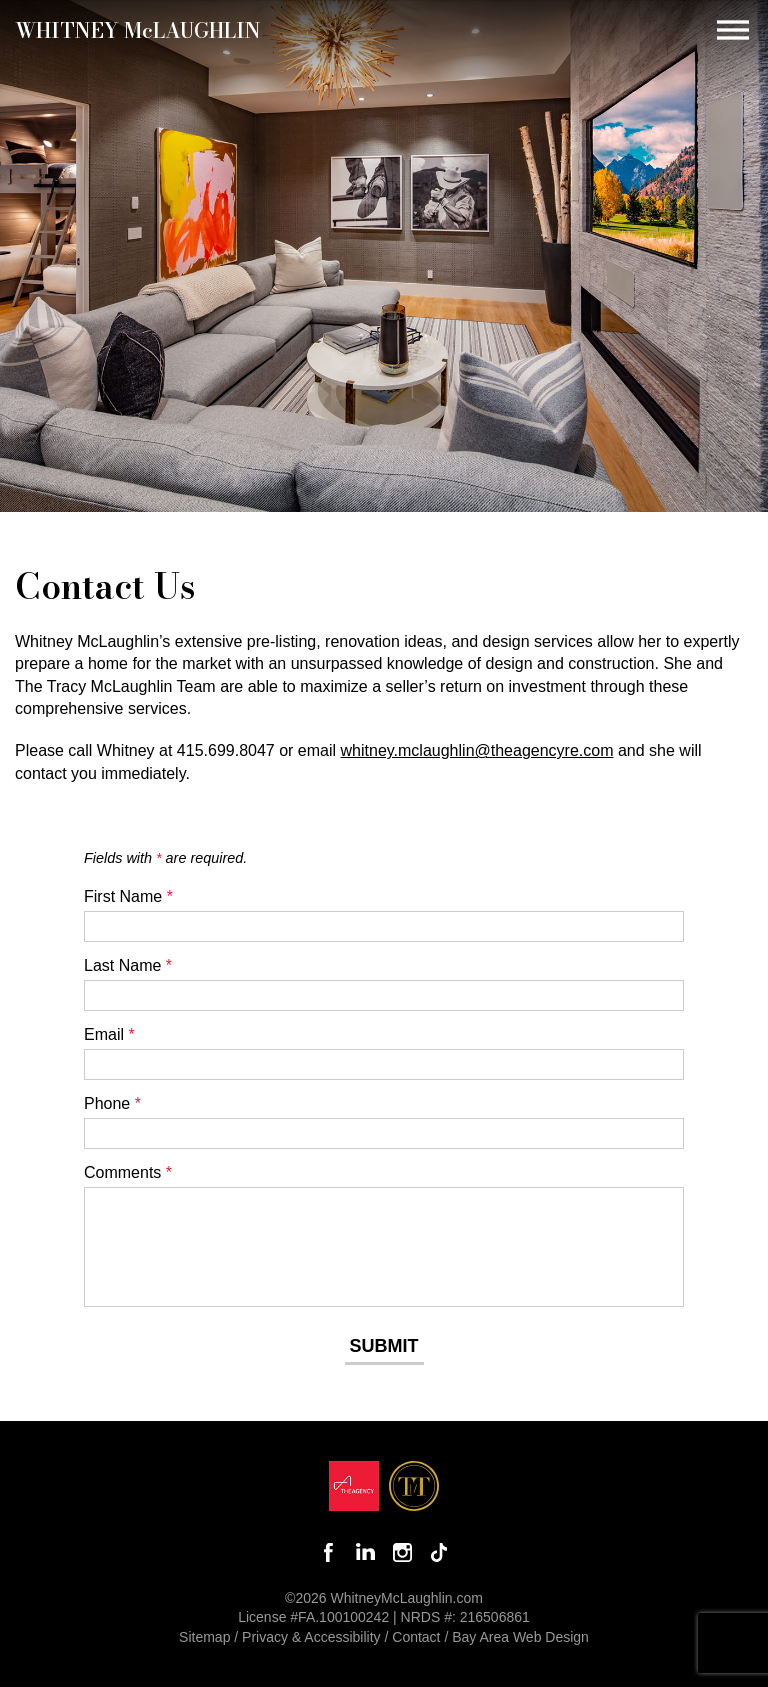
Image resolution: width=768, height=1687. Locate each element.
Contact (416, 1637)
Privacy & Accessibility (311, 1637)
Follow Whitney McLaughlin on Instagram (402, 1552)
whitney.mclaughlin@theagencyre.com (477, 750)
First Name (128, 896)
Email (109, 1034)
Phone (112, 1103)
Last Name (128, 965)
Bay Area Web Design (520, 1637)
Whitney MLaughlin (138, 30)
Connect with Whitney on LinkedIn (365, 1552)
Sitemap (204, 1637)
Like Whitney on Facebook (328, 1552)
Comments (128, 1172)
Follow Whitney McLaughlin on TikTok (439, 1552)
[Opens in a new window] (354, 1490)
